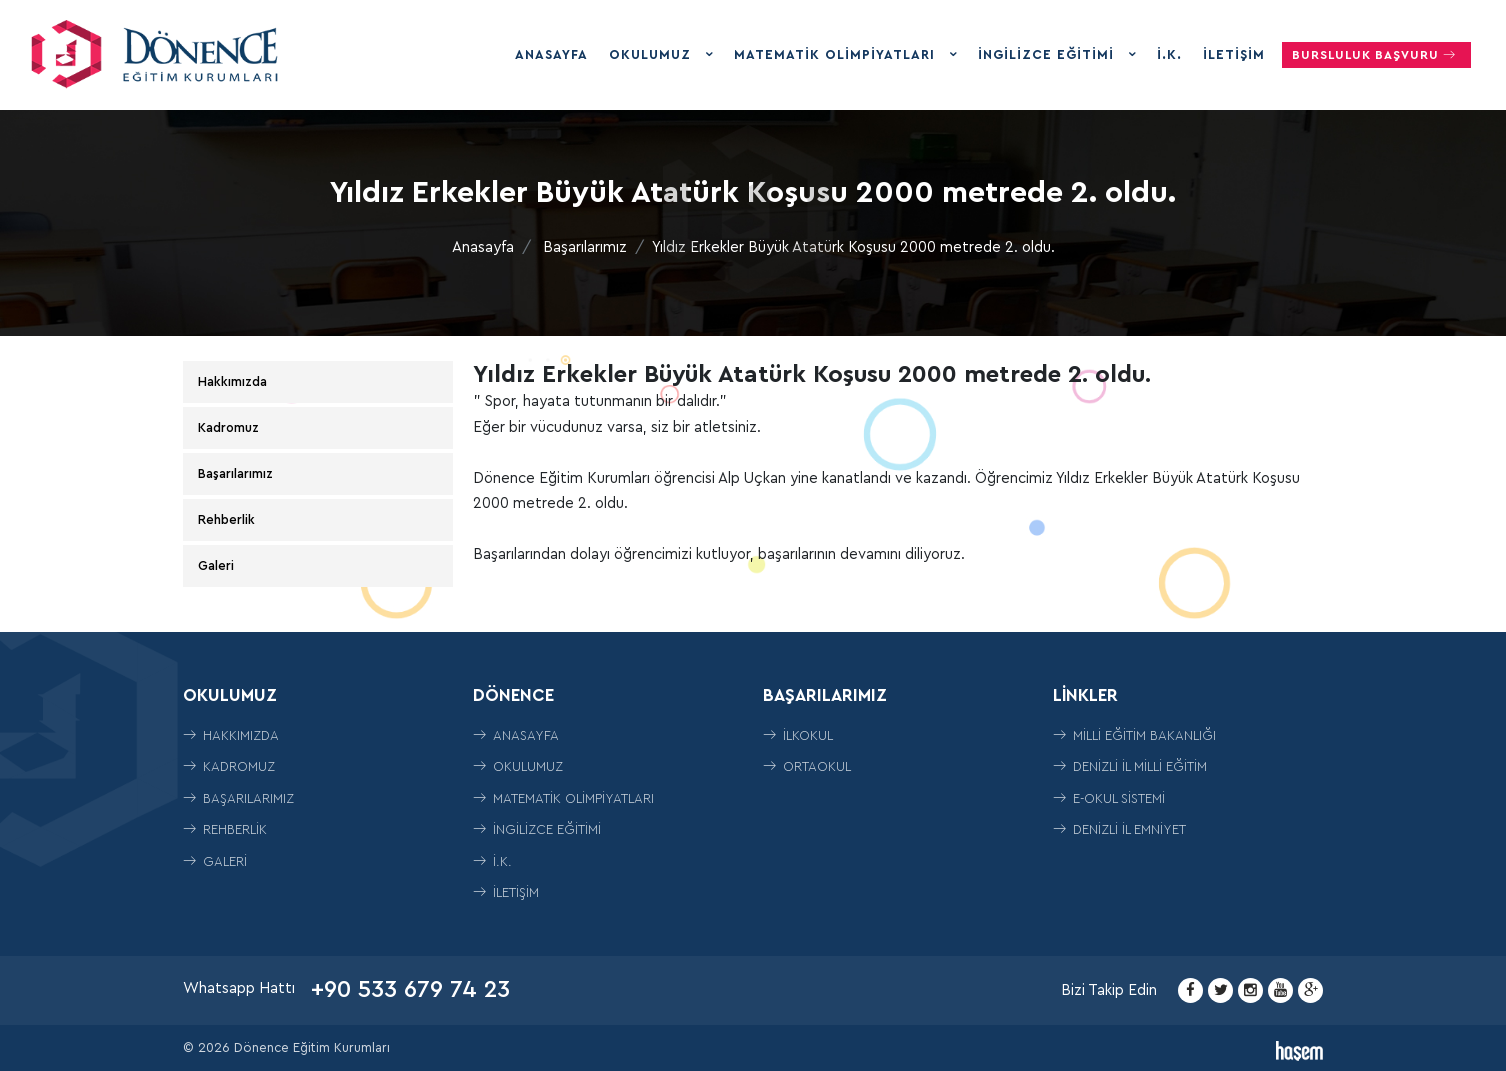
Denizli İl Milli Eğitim (1130, 766)
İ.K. (1169, 54)
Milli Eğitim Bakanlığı (1134, 735)
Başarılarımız (585, 247)
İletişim (1234, 54)
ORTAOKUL (807, 766)
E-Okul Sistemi (1109, 798)
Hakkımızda (232, 381)
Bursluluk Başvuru (1376, 54)
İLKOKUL (798, 735)
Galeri (216, 565)
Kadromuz (228, 427)
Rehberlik (226, 519)
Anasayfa (551, 54)
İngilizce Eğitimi (1048, 54)
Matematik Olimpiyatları (837, 54)
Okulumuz (652, 54)
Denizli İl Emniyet (1119, 829)
